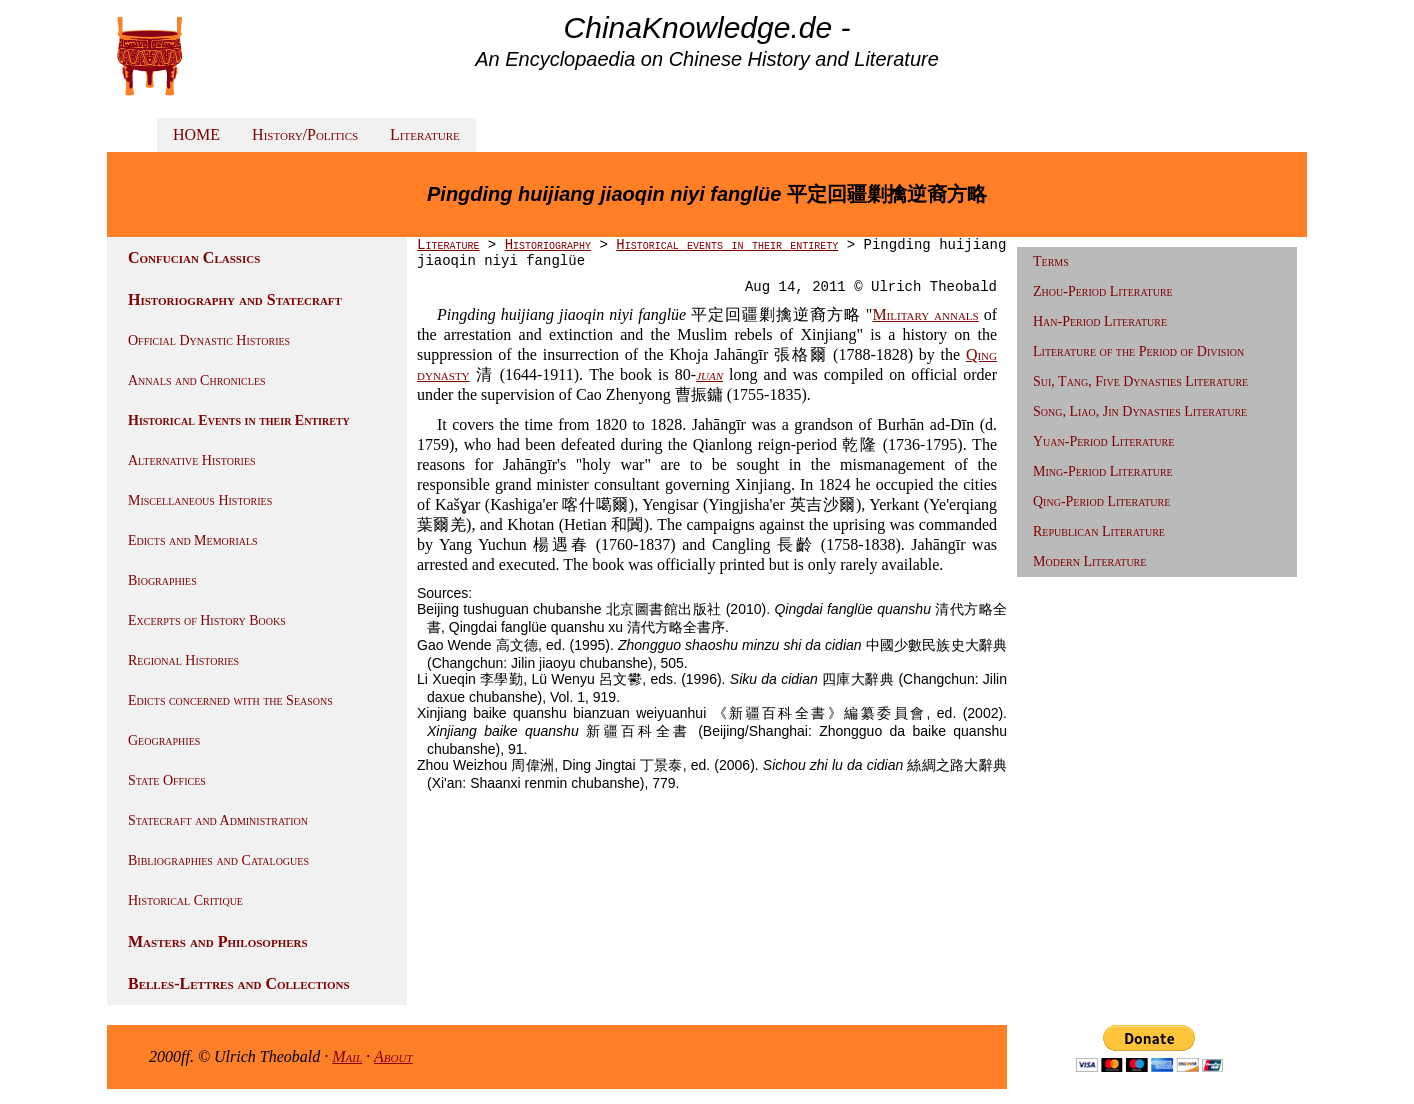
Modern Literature (1089, 561)
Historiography (548, 245)
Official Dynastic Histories (209, 340)
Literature (425, 134)
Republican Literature (1099, 531)
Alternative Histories (192, 460)
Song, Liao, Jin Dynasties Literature (1140, 411)
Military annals (925, 314)
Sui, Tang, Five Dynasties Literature (1140, 381)
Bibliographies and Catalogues (218, 860)
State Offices (167, 780)
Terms (1051, 261)
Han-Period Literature (1100, 321)
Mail (347, 1056)
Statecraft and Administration (218, 820)
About (393, 1056)
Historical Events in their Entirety (239, 420)
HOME (196, 134)
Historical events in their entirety (727, 245)
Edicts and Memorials (193, 540)
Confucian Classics (194, 257)
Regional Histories (183, 660)
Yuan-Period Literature (1103, 441)
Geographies (164, 740)
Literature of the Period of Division (1138, 351)
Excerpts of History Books (207, 620)
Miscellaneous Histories (200, 500)
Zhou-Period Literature (1103, 291)
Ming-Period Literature (1103, 471)
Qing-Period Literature (1101, 501)
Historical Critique (185, 900)
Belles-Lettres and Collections (239, 983)
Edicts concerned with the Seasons (230, 700)
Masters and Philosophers (218, 941)
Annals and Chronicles (197, 380)
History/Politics (305, 134)
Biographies (162, 580)
